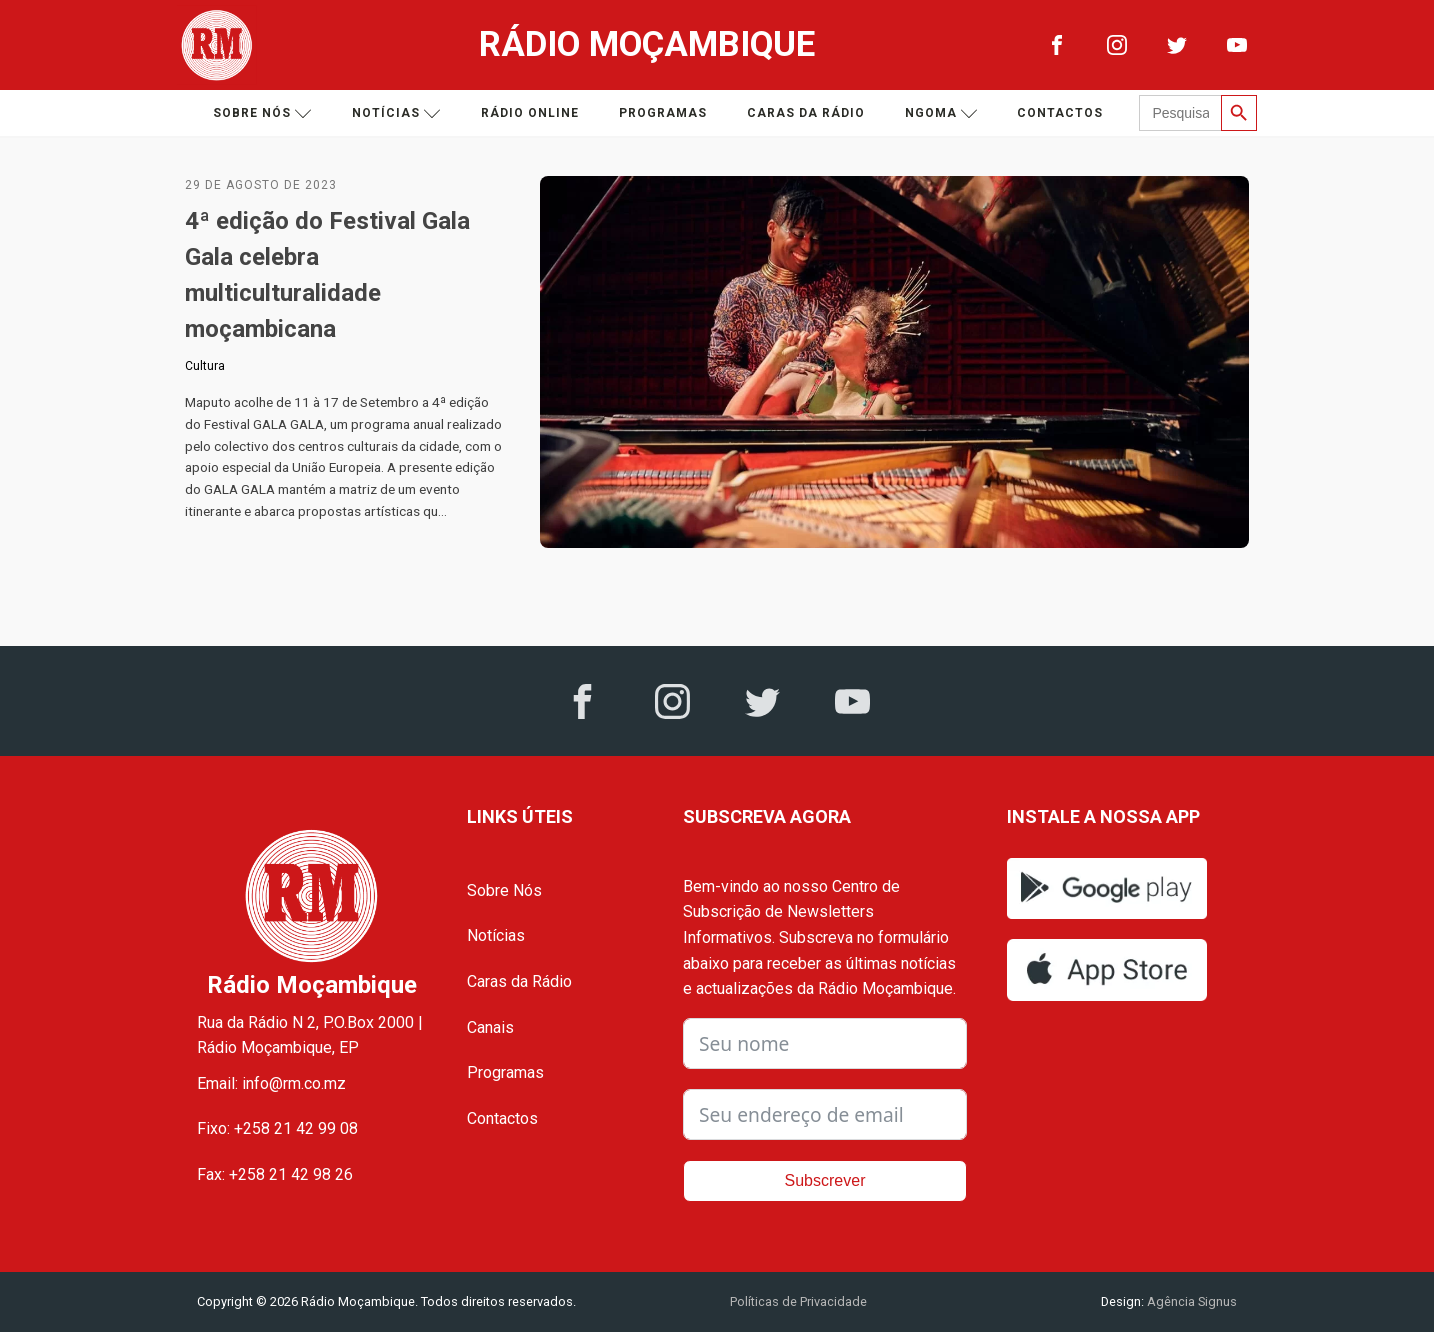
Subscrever (825, 1180)
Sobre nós (262, 113)
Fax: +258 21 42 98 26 (275, 1174)
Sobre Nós (504, 890)
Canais (490, 1027)
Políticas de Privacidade (798, 1301)
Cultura (205, 366)
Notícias (396, 113)
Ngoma (941, 113)
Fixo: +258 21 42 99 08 (277, 1128)
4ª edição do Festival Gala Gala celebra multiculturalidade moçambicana (327, 275)
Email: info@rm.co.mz (271, 1083)
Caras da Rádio (806, 113)
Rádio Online (530, 113)
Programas (663, 113)
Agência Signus (1190, 1301)
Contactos (1060, 113)
